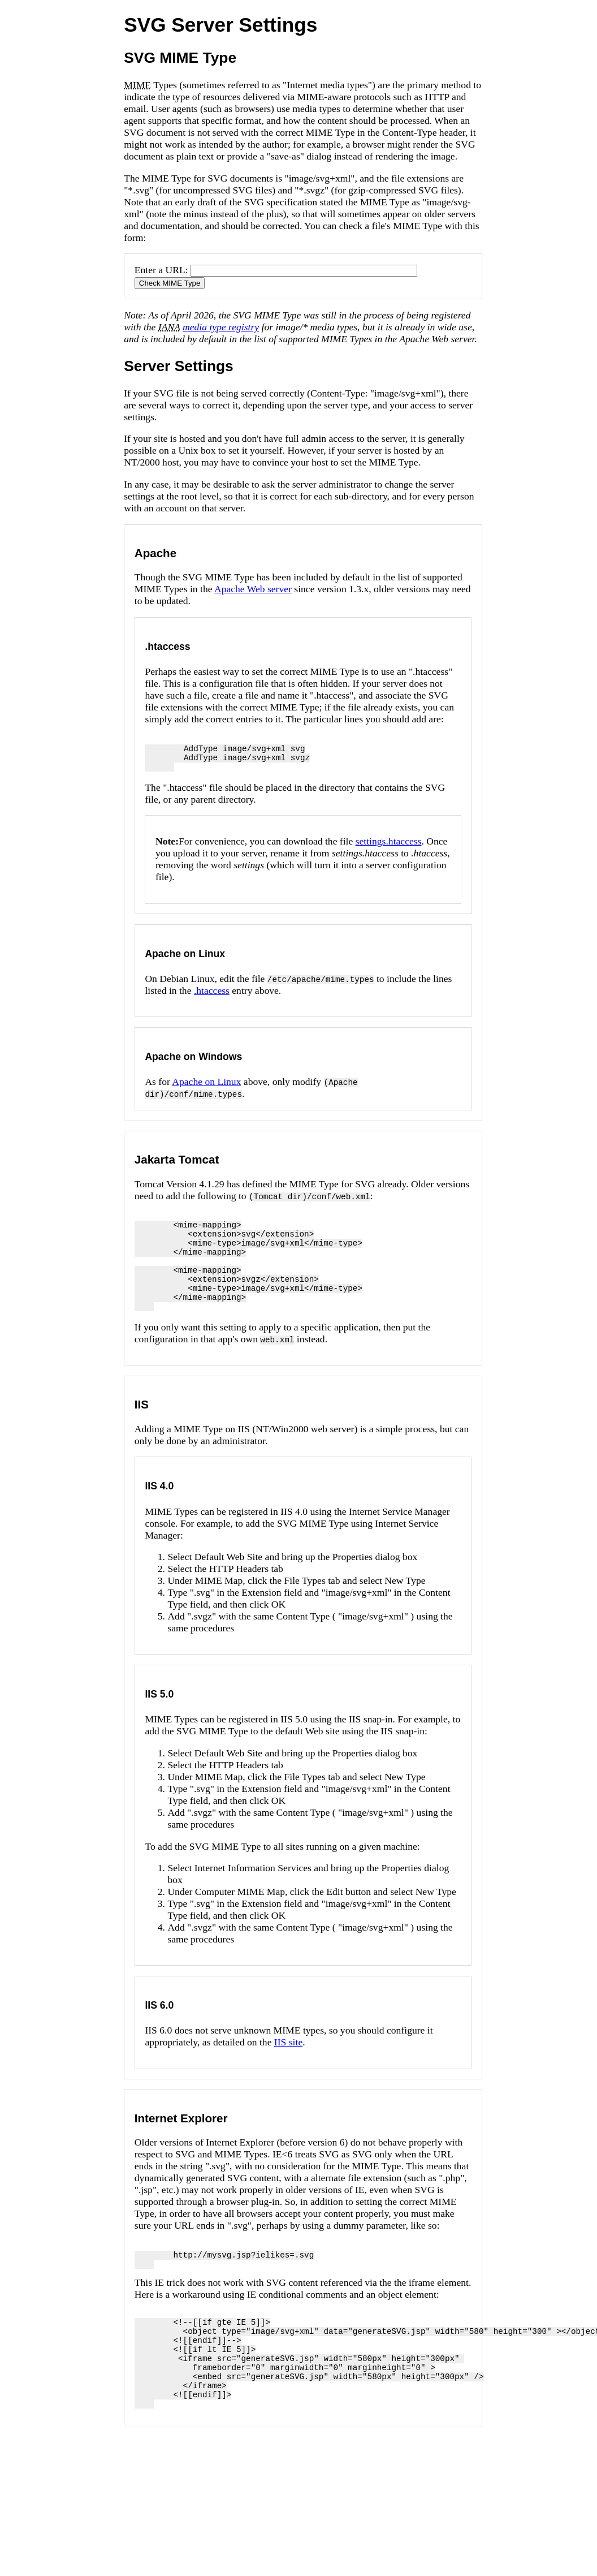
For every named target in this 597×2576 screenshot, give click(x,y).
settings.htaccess (389, 848)
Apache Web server (253, 589)
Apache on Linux (206, 1088)
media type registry (221, 327)
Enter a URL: (161, 269)
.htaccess (212, 997)
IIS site (288, 2067)
